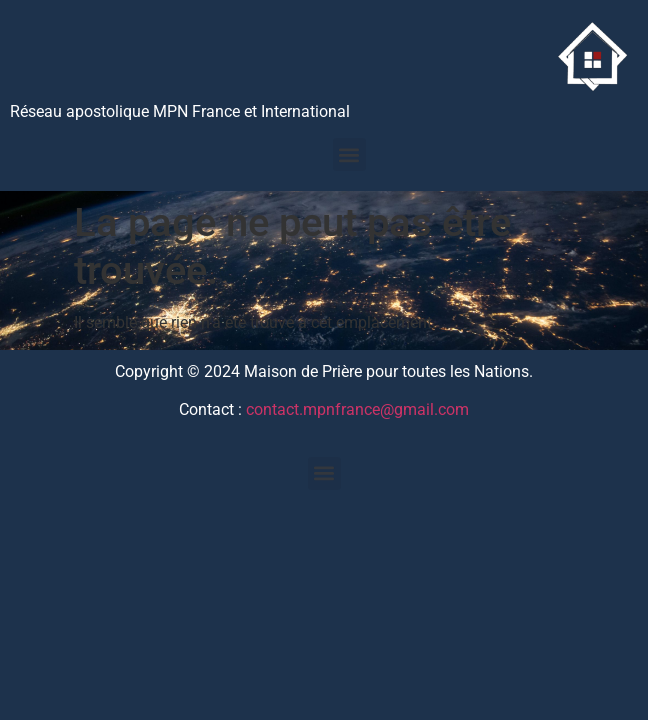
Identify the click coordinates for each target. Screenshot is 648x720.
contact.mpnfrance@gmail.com (357, 409)
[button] (349, 154)
